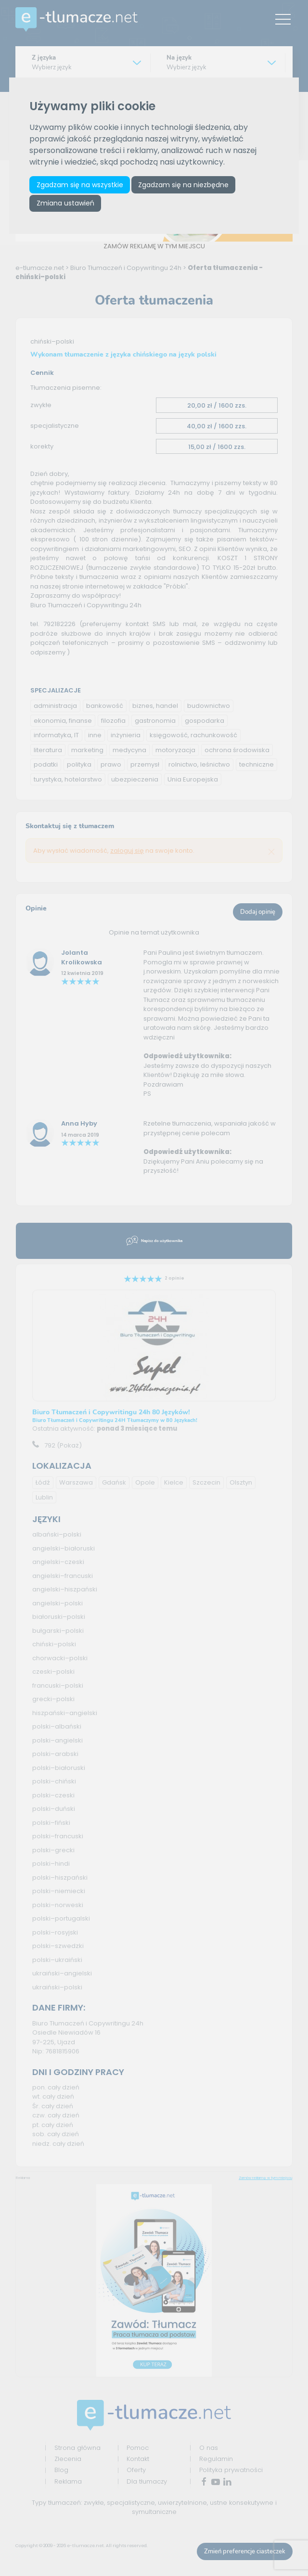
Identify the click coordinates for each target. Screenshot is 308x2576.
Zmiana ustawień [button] (65, 203)
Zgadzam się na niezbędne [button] (183, 185)
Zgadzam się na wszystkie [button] (80, 185)
